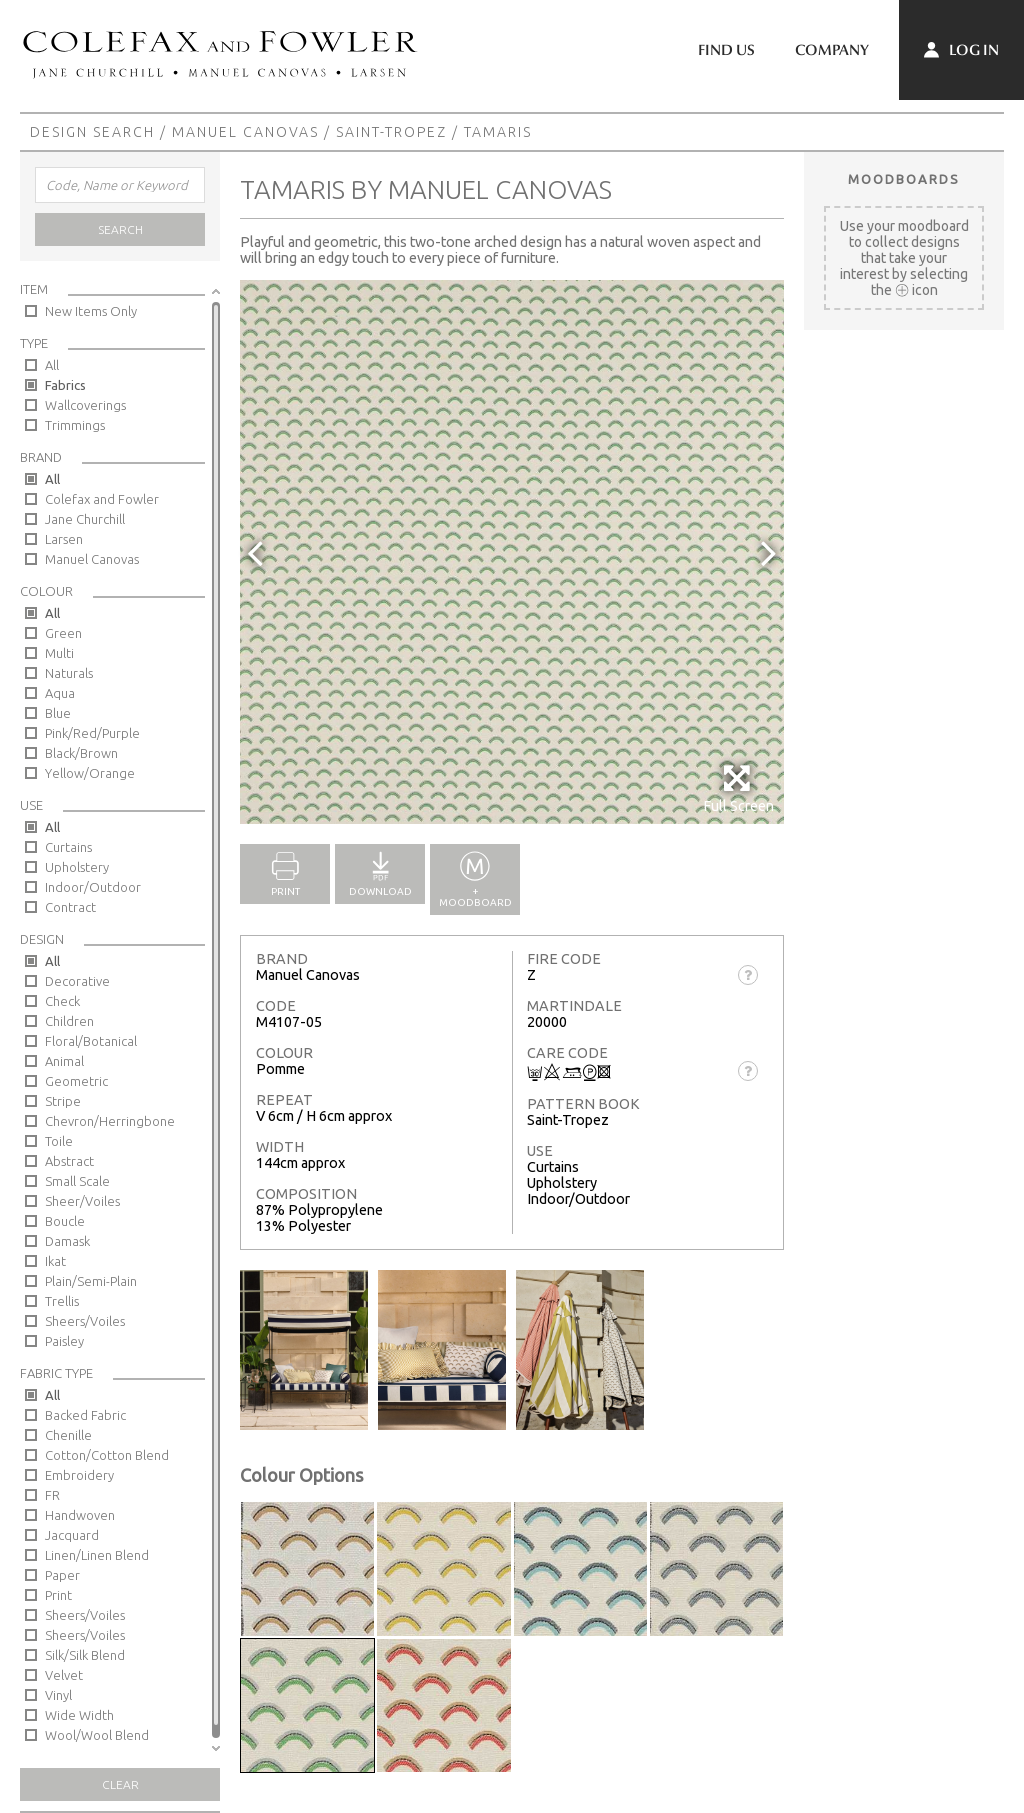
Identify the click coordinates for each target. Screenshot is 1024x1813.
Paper (62, 1575)
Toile (59, 1141)
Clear (120, 1784)
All (52, 365)
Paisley (64, 1341)
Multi (59, 653)
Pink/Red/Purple (92, 733)
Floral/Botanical (91, 1041)
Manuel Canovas (245, 132)
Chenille (68, 1435)
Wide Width (79, 1715)
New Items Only (91, 311)
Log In (961, 50)
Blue (58, 713)
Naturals (69, 673)
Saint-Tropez (391, 132)
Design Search (92, 132)
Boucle (65, 1221)
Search (120, 229)
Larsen (64, 539)
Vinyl (58, 1695)
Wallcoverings (85, 405)
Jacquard (72, 1535)
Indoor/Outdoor (93, 887)
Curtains (68, 847)
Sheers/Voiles (85, 1321)
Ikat (55, 1261)
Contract (70, 907)
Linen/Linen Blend (97, 1555)
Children (69, 1021)
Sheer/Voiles (82, 1201)
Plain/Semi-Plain (91, 1281)
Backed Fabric (85, 1415)
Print (58, 1595)
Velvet (64, 1675)
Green (63, 633)
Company (832, 50)
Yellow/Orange (90, 773)
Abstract (69, 1161)
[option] (512, 552)
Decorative (77, 981)
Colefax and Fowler (102, 499)
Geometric (76, 1081)
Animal (64, 1061)
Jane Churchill (85, 519)
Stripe (63, 1101)
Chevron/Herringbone (110, 1121)
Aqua (60, 693)
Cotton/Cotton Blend (107, 1455)
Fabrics (65, 385)
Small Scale (77, 1181)
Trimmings (75, 425)
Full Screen (738, 788)
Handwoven (80, 1515)
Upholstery (77, 867)
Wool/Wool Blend (97, 1735)
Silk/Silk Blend (85, 1655)
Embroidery (79, 1475)
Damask (67, 1241)
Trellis (62, 1301)
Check (62, 1001)
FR (52, 1495)
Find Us (726, 50)
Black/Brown (81, 753)
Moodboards (904, 179)
